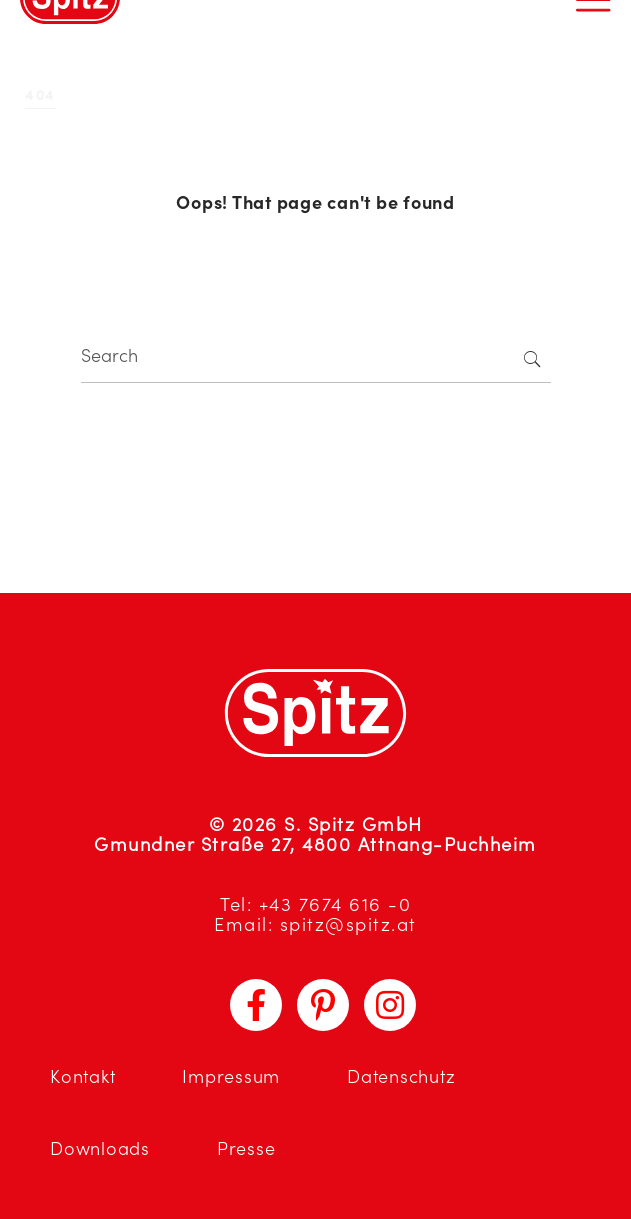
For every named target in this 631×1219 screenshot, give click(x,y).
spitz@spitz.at (348, 924)
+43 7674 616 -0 (335, 904)
